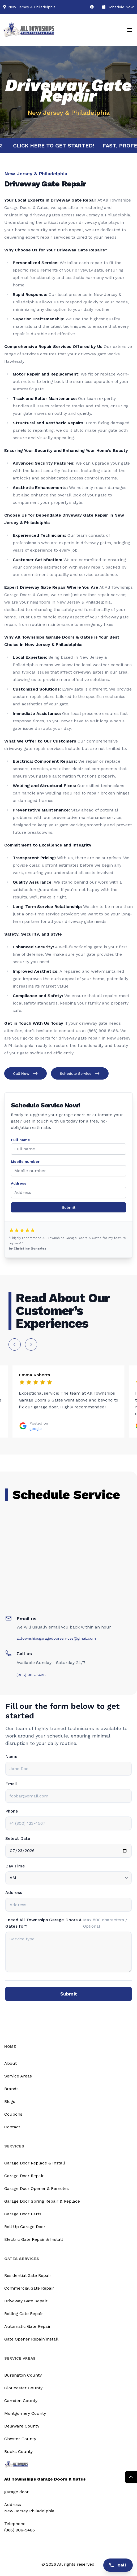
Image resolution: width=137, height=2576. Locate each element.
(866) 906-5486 (31, 1675)
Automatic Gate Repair (27, 2326)
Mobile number (25, 1161)
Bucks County (18, 2451)
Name (11, 1756)
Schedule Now (118, 7)
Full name (20, 1140)
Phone (11, 1811)
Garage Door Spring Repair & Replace (42, 2201)
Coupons (13, 2114)
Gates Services (21, 2258)
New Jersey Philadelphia (29, 2510)
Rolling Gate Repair (23, 2313)
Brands (11, 2088)
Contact (12, 2126)
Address (18, 1183)
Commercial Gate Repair (29, 2288)
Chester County (20, 2438)
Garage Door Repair (24, 2175)
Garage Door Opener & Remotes (36, 2188)
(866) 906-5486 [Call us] (19, 2530)
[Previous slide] (14, 1344)
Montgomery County (25, 2413)
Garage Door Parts (22, 2213)
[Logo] (28, 30)
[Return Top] (131, 2477)
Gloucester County (23, 2387)
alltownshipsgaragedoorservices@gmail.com (56, 1638)
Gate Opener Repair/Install (31, 2339)
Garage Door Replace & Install (34, 2162)
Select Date (17, 1838)
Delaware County (21, 2426)
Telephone (14, 2523)
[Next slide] (31, 1344)
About (10, 2063)
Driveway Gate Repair (26, 2300)
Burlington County (23, 2375)
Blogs (9, 2101)
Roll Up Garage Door (24, 2226)
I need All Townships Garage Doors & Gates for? (43, 1923)
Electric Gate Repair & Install (33, 2239)
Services (14, 2146)
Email (11, 1783)
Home (10, 2046)
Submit (68, 1207)
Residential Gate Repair (27, 2275)
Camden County (20, 2400)
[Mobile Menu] (129, 30)
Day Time (15, 1865)
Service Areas (18, 2076)
